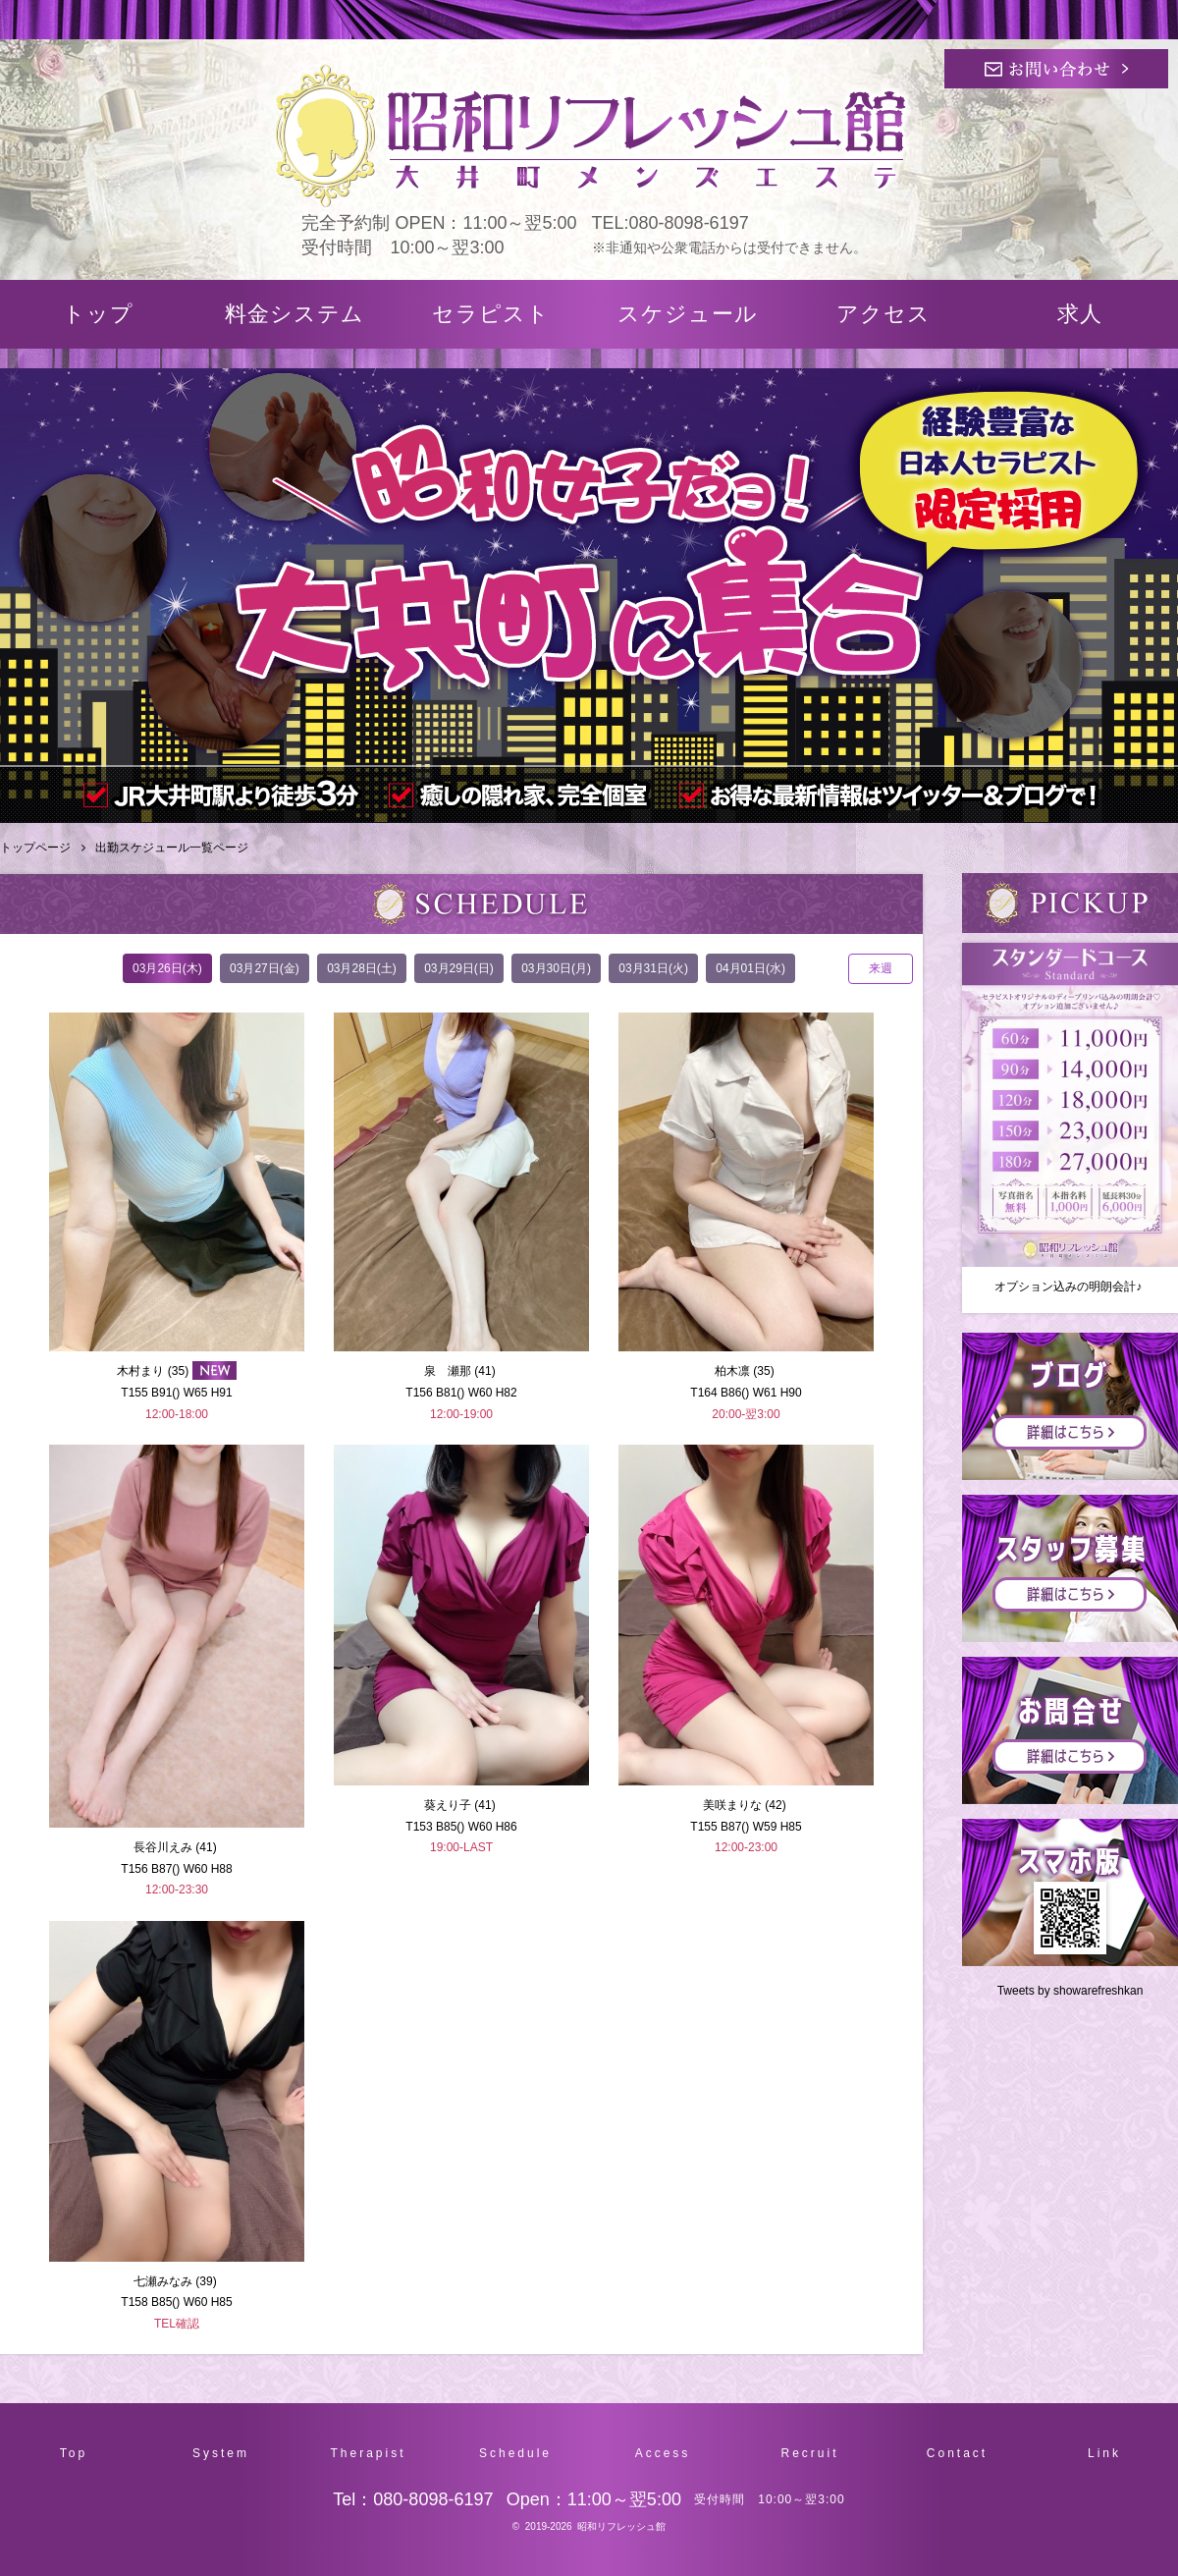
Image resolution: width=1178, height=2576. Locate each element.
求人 (1079, 313)
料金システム (294, 313)
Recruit (809, 2453)
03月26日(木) (167, 968)
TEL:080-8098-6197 (670, 223)
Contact (957, 2453)
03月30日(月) (556, 968)
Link (1104, 2453)
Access (663, 2453)
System (220, 2453)
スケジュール (687, 313)
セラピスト (491, 313)
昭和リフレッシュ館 (621, 2526)
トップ (98, 313)
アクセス (883, 313)
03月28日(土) (362, 968)
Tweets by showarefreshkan (1070, 1991)
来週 (880, 968)
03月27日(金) (264, 968)
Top (73, 2453)
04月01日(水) (750, 968)
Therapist (367, 2453)
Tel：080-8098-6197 (413, 2499)
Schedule (515, 2453)
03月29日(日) (459, 968)
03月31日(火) (653, 968)
